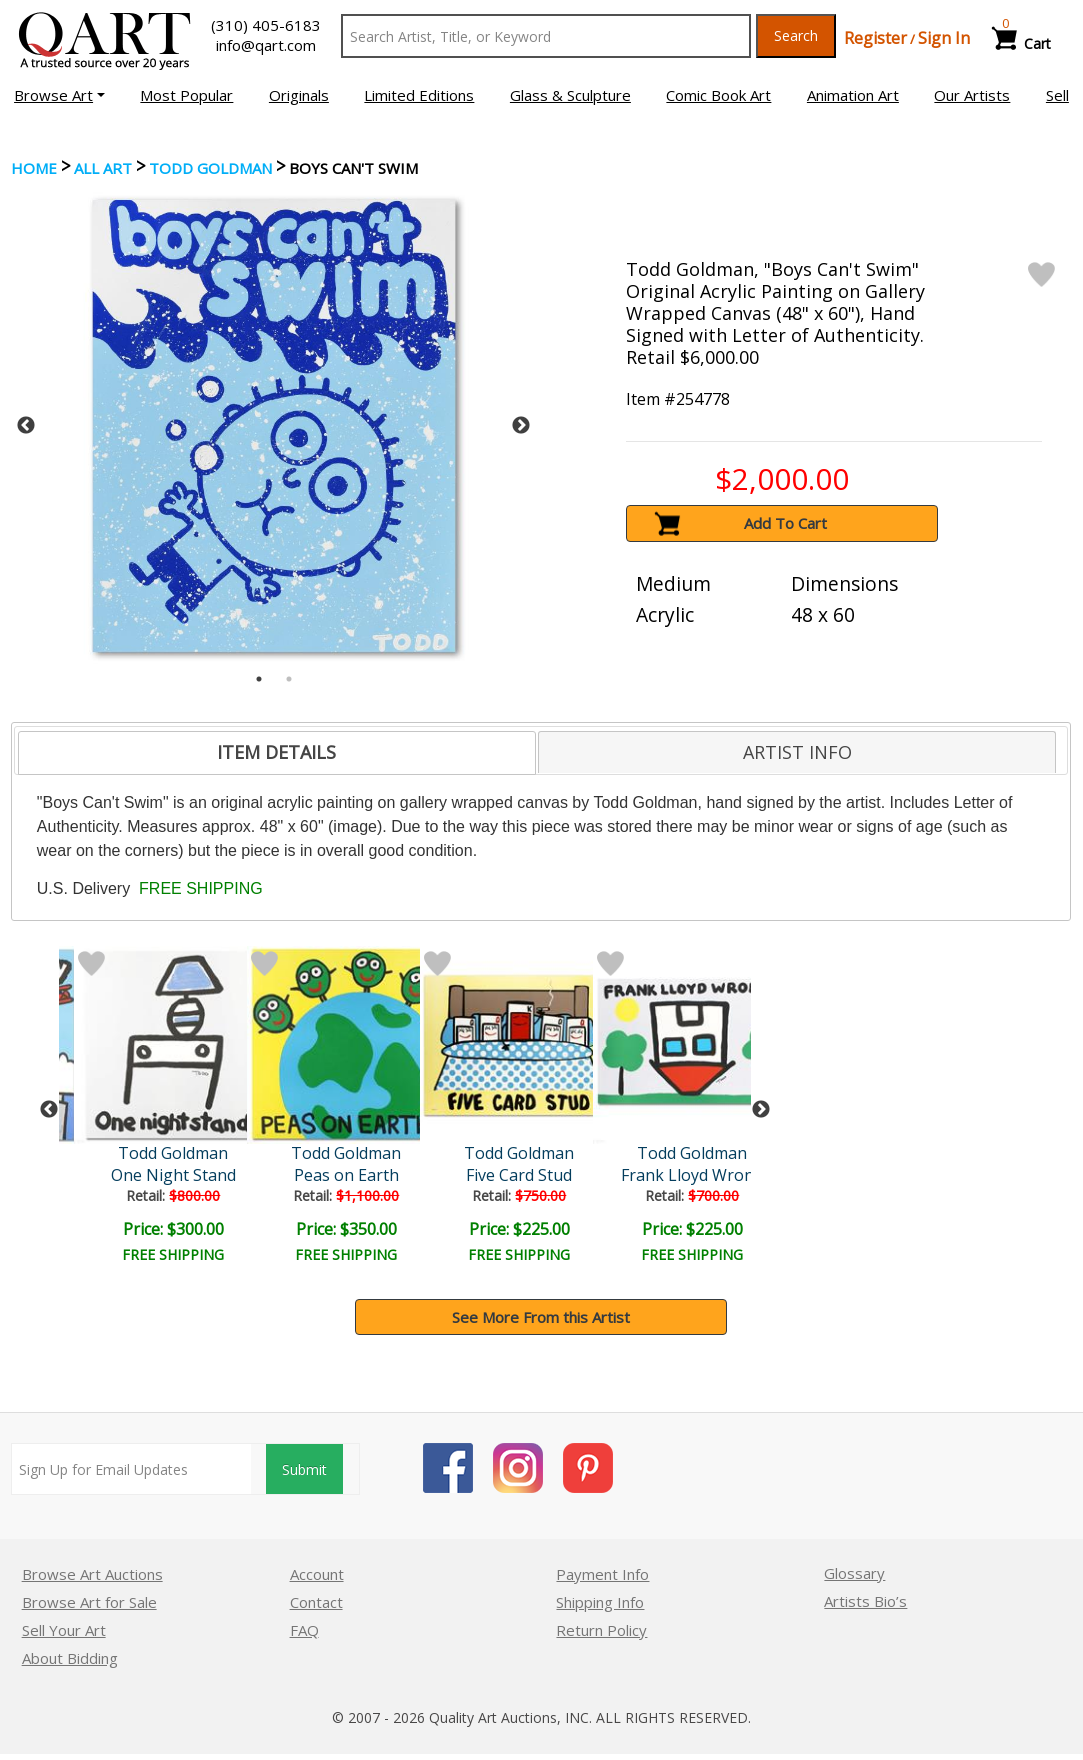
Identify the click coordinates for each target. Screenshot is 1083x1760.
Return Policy (601, 1630)
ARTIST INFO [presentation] (797, 752)
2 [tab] (289, 679)
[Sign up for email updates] (131, 1469)
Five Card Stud (519, 1175)
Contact (316, 1602)
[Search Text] (546, 36)
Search (796, 35)
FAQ (304, 1630)
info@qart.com (266, 45)
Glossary (854, 1573)
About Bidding (70, 1658)
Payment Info (602, 1574)
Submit (304, 1469)
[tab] (277, 753)
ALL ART (103, 168)
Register (875, 38)
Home (34, 168)
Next (521, 426)
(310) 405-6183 (266, 25)
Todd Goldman (210, 168)
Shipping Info (600, 1602)
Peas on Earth (346, 1175)
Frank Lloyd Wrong (692, 1175)
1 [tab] (259, 679)
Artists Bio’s (865, 1601)
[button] (59, 95)
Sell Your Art (64, 1630)
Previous (26, 426)
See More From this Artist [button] (541, 1317)
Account (317, 1574)
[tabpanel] (274, 426)
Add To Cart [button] (785, 523)
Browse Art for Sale (89, 1602)
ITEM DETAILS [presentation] (276, 752)
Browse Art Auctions (92, 1574)
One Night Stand (173, 1175)
